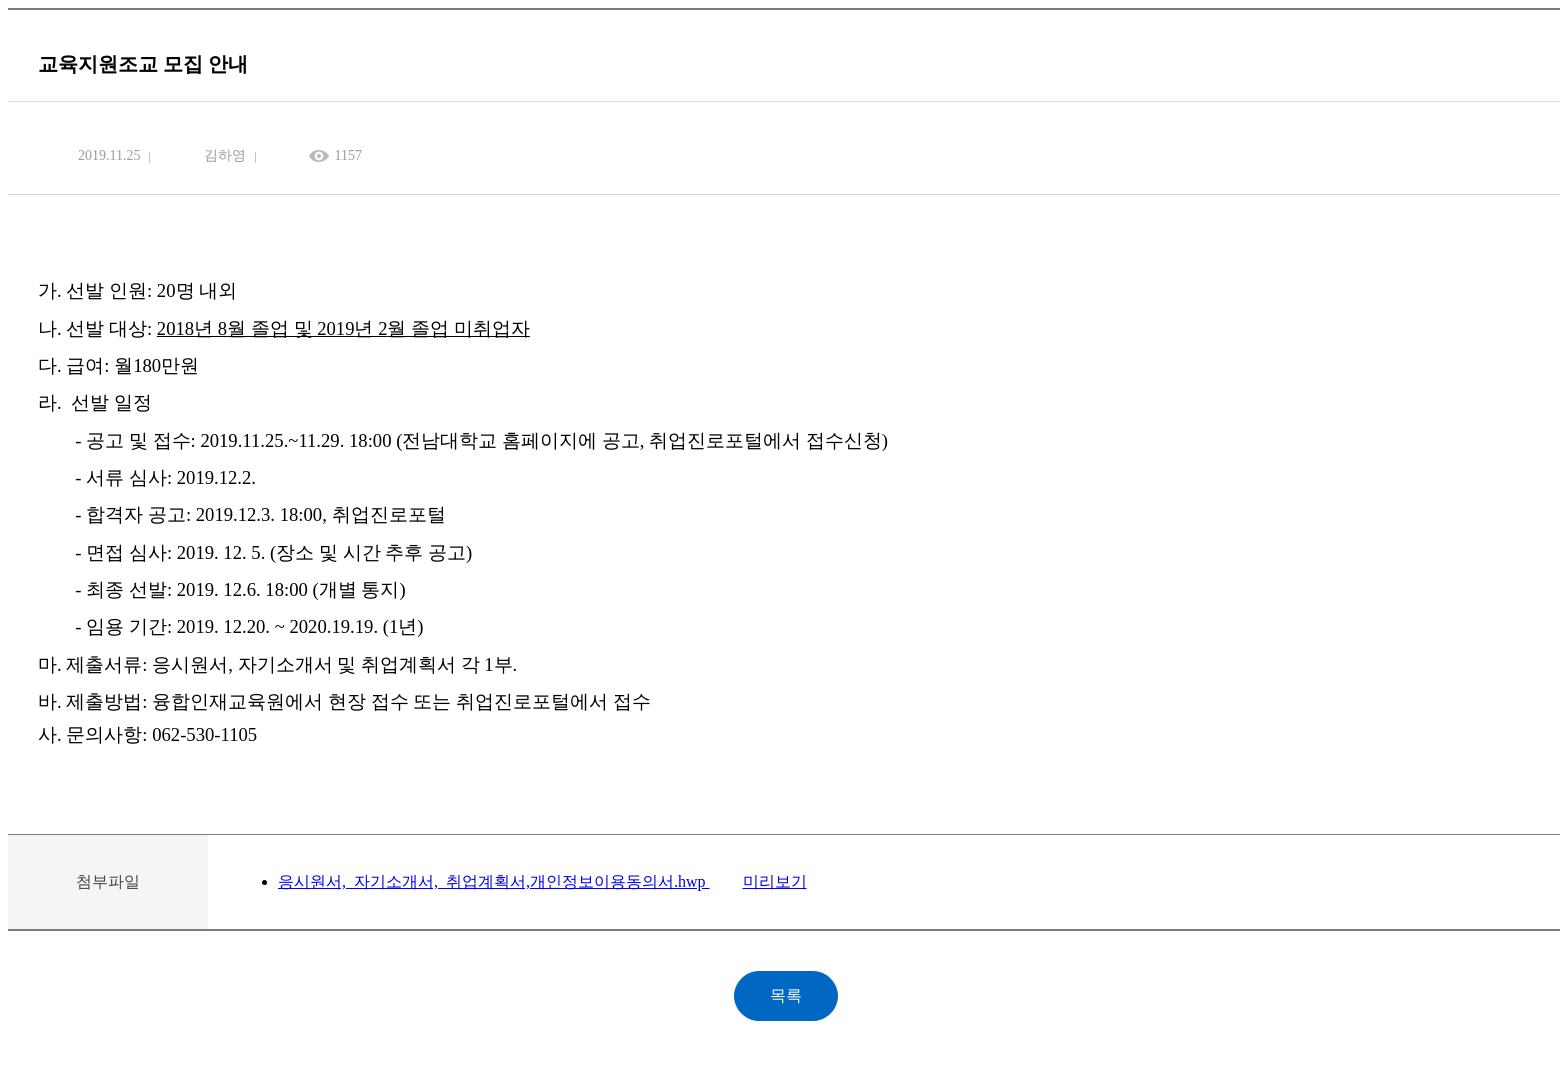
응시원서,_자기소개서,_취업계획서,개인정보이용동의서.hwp (494, 881)
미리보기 (775, 881)
